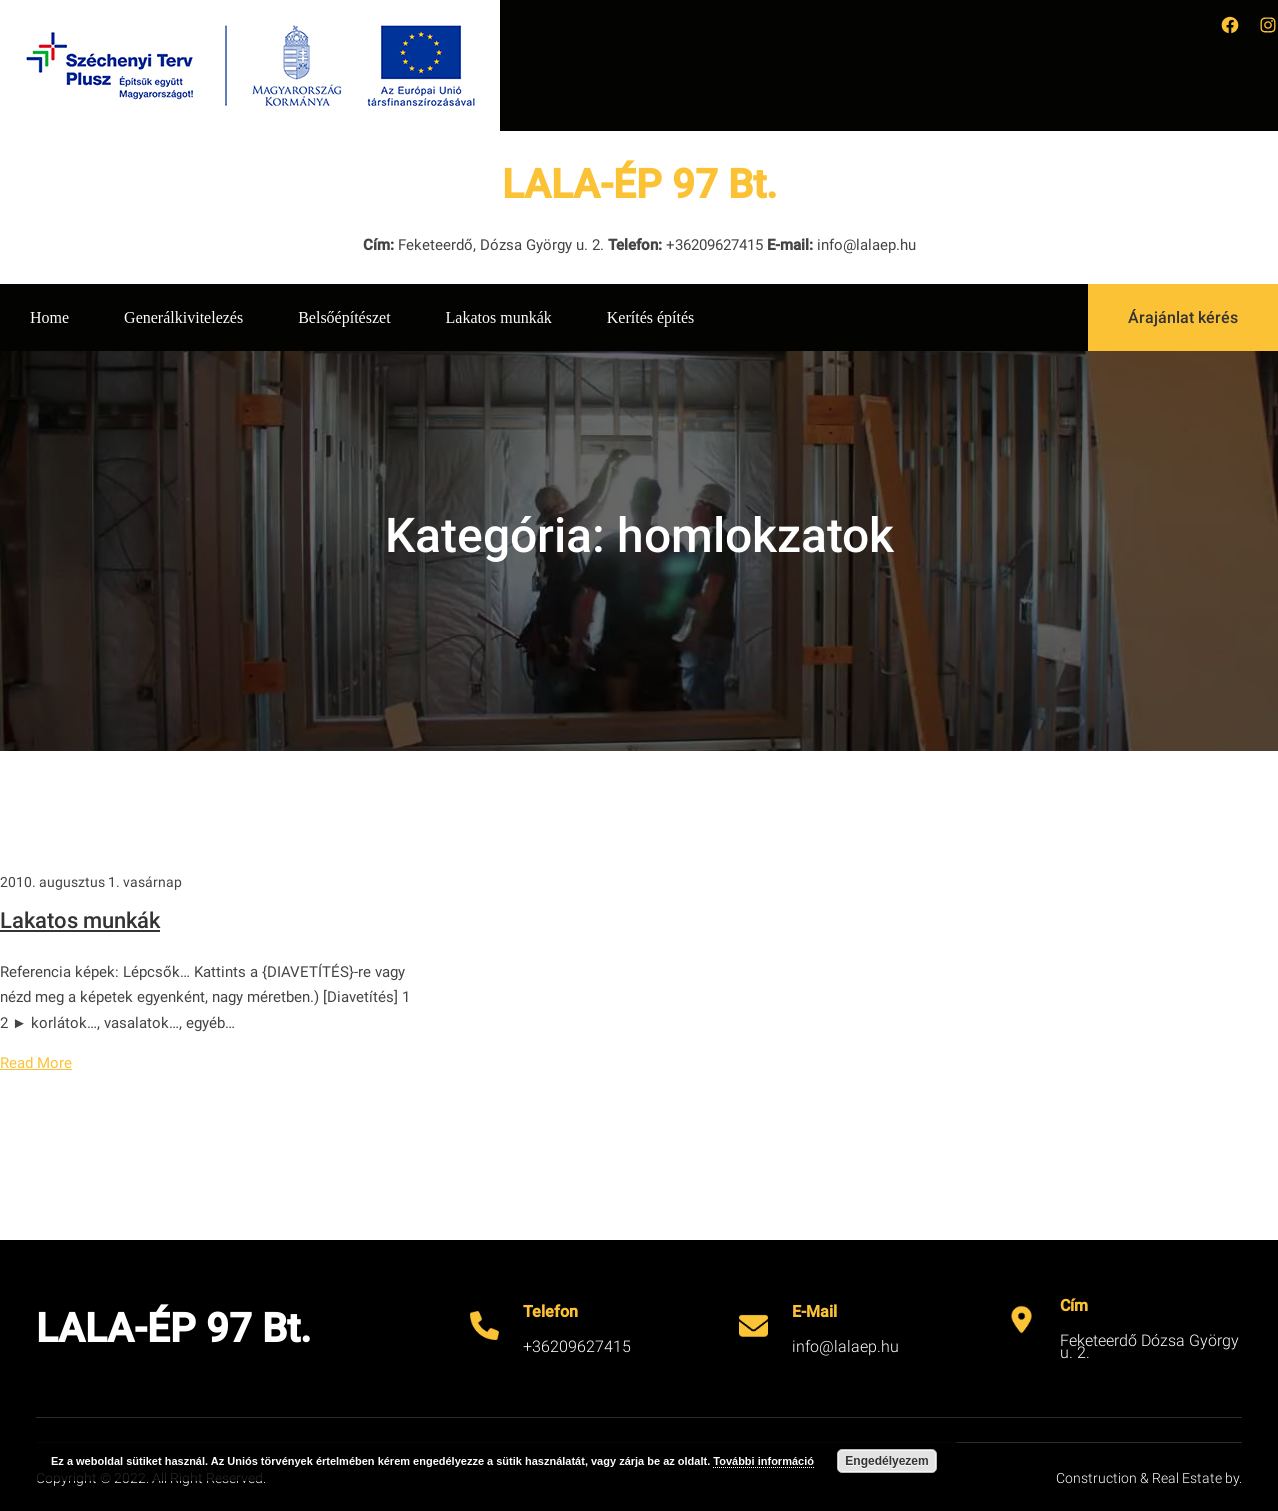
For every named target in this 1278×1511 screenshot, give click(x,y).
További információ (763, 1461)
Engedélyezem (886, 1461)
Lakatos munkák (80, 920)
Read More (36, 1063)
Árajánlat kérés (1183, 317)
